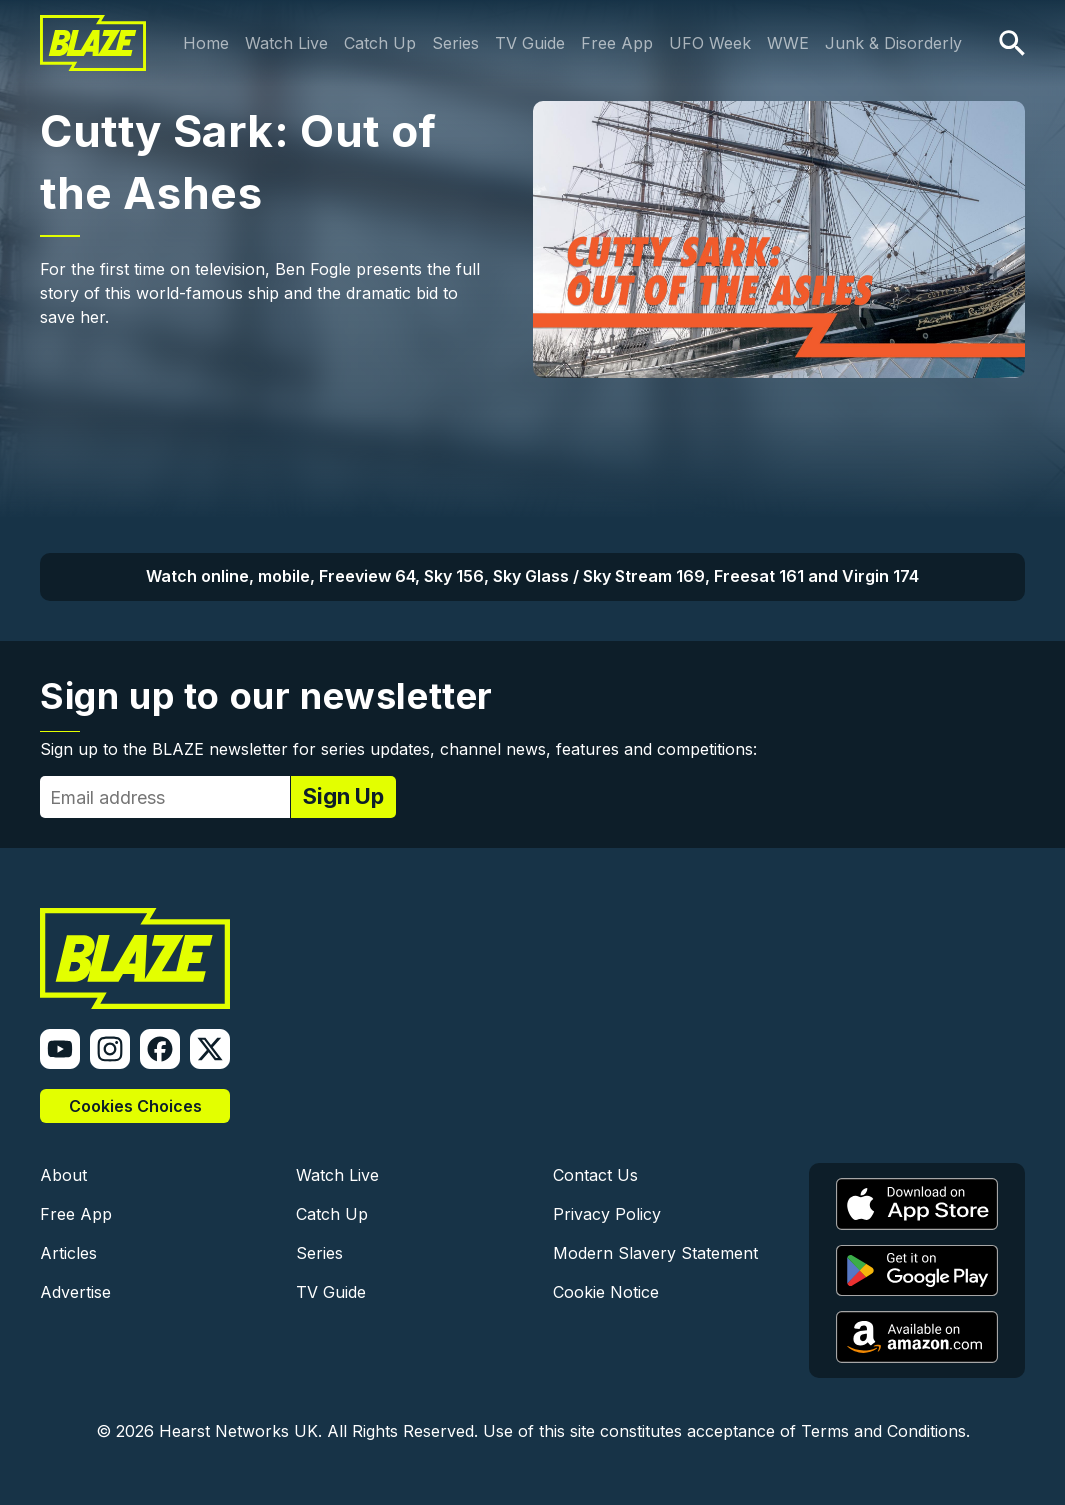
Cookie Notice (606, 1292)
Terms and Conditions (883, 1431)
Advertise (75, 1292)
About (63, 1175)
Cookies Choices (135, 1106)
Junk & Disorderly (893, 43)
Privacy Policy (607, 1214)
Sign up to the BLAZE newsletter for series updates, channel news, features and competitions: (398, 749)
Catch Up (380, 43)
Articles (68, 1253)
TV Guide (530, 43)
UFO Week (710, 43)
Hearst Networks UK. (240, 1431)
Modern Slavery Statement (655, 1253)
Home (206, 43)
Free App (617, 43)
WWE (788, 43)
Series (455, 43)
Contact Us (595, 1175)
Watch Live (286, 43)
